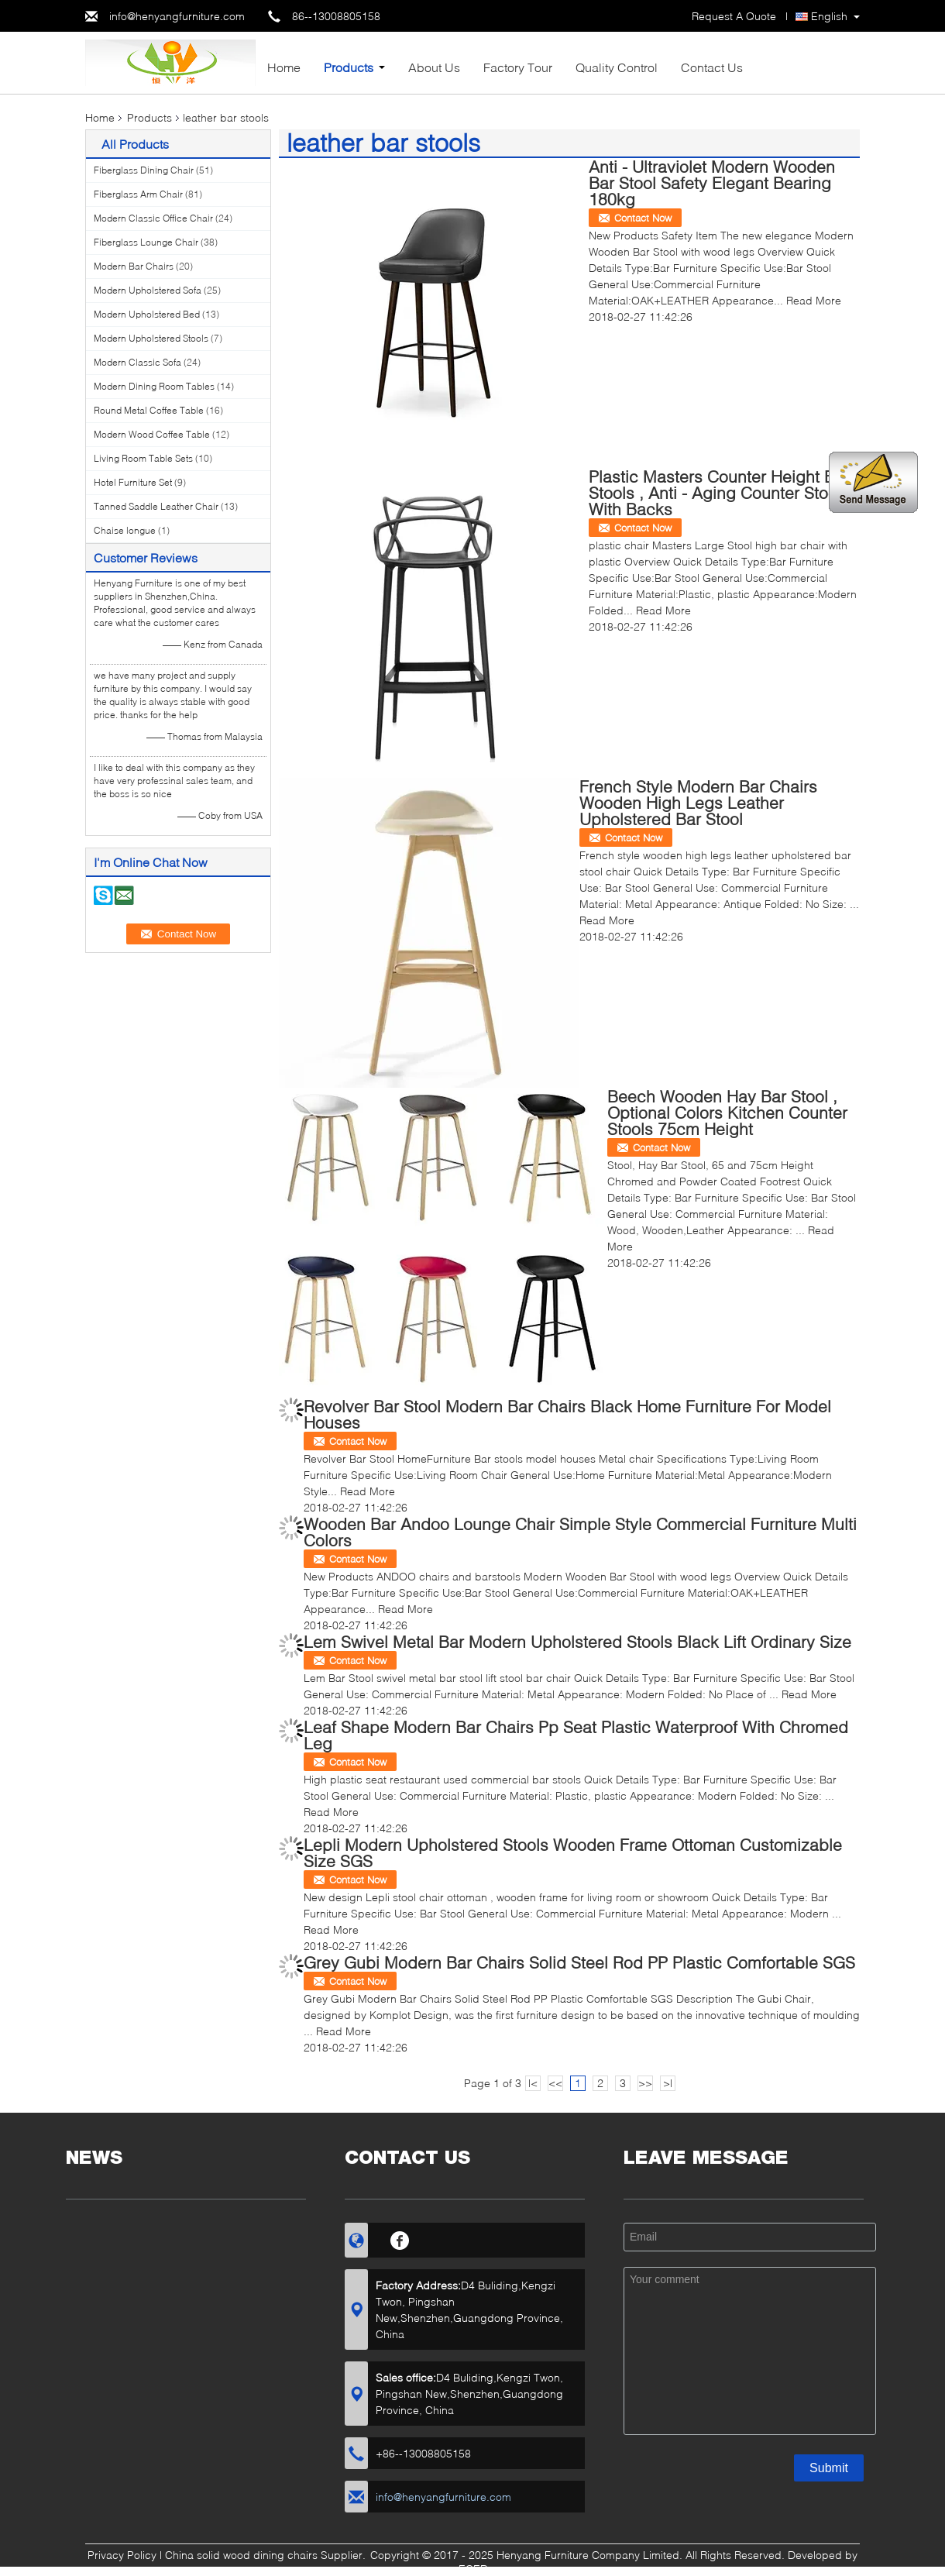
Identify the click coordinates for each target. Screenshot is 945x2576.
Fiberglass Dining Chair (144, 170)
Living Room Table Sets (143, 458)
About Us (434, 67)
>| (667, 2082)
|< (533, 2082)
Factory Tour (517, 67)
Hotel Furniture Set (133, 482)
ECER (473, 2568)
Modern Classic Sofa (137, 362)
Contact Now (643, 218)
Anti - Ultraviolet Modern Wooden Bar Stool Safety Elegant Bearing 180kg (712, 182)
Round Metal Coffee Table (149, 410)
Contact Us (712, 67)
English (829, 15)
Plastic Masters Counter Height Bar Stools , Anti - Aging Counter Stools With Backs (719, 492)
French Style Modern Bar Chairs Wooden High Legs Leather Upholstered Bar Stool (698, 802)
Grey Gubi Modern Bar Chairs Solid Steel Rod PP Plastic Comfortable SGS (579, 1962)
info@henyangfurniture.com (177, 15)
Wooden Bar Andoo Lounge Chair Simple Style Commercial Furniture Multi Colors (580, 1531)
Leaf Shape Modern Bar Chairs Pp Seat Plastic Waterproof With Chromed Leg (576, 1734)
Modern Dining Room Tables (154, 386)
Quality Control (617, 67)
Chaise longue (125, 530)
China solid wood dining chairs (241, 2554)
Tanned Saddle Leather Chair (156, 506)
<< (555, 2082)
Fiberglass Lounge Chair (146, 242)
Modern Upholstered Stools (151, 338)
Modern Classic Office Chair (153, 218)
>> (645, 2082)
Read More (813, 300)
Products (348, 67)
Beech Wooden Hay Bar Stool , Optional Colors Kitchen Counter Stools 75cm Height (727, 1112)
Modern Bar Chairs (134, 266)
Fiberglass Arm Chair (138, 194)
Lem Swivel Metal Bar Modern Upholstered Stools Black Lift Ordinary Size (577, 1641)
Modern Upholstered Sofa (147, 290)
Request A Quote (734, 15)
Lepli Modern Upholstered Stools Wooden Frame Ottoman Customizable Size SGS (573, 1852)
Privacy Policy (122, 2554)
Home (284, 67)
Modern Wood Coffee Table (152, 434)
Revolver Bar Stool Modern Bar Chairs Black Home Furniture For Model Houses (567, 1414)
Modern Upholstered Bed (147, 314)
